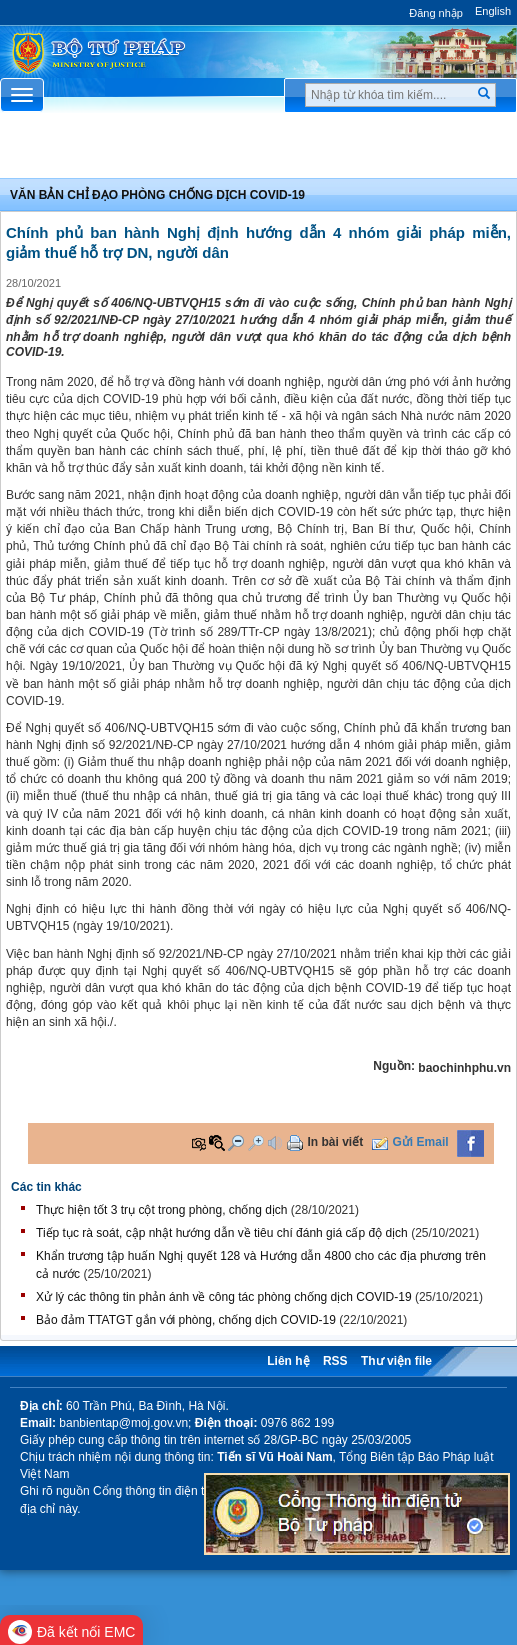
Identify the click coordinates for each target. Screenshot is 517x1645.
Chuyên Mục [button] (258, 151)
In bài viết (336, 1142)
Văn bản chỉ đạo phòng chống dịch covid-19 (157, 195)
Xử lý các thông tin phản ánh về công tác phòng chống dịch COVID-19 (224, 1297)
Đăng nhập (436, 13)
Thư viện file (396, 1361)
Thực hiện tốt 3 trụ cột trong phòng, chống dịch (161, 1210)
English (493, 11)
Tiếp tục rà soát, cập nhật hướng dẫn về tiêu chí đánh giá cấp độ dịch (222, 1233)
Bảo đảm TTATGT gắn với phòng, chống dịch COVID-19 (186, 1320)
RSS (335, 1361)
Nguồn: (394, 1066)
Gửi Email (421, 1142)
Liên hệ (288, 1361)
